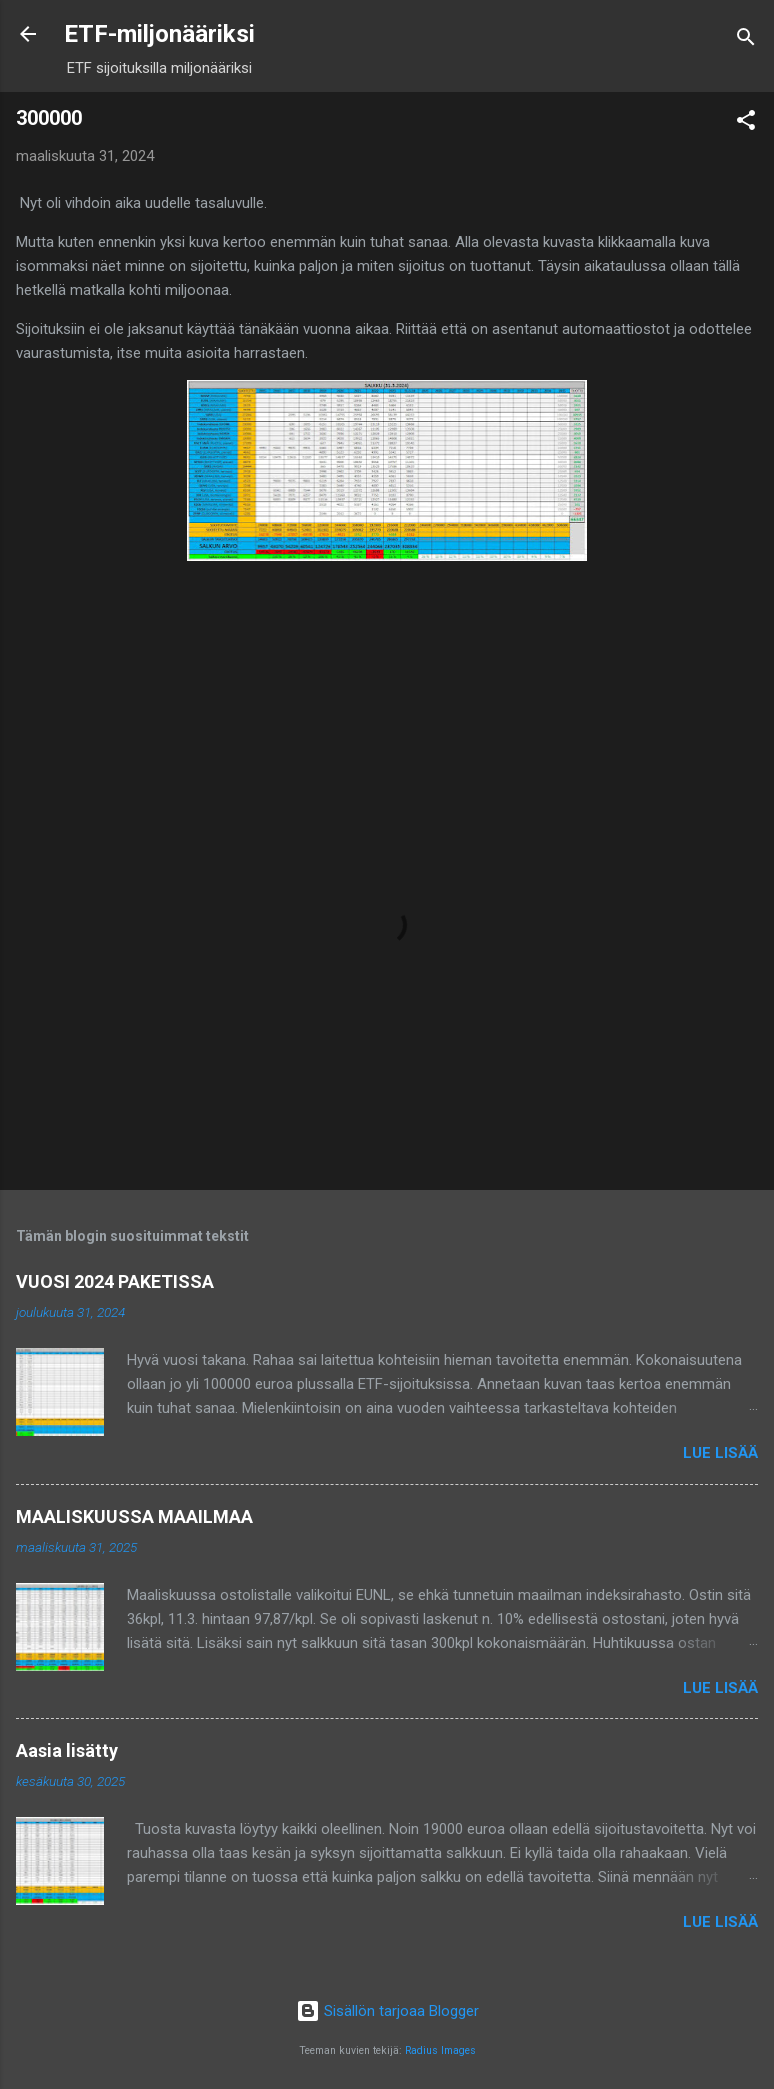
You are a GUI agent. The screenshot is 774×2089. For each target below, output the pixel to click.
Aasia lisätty (67, 1750)
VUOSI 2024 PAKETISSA (115, 1281)
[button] (746, 123)
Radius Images (440, 2050)
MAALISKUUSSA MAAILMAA (134, 1516)
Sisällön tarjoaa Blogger (387, 2011)
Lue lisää (720, 1453)
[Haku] (746, 40)
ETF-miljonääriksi (159, 34)
